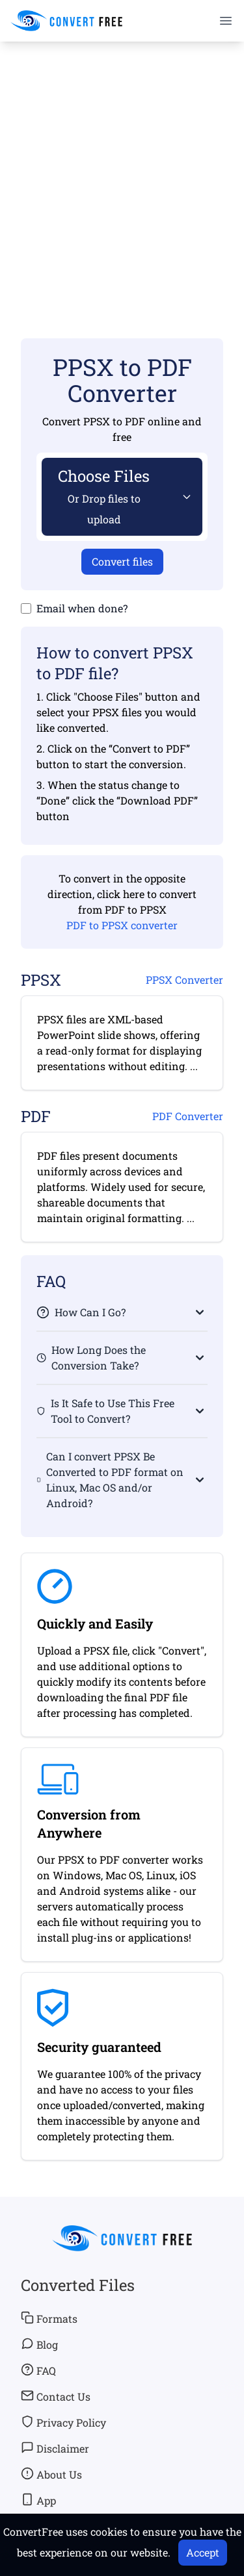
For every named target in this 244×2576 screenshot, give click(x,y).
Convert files (122, 561)
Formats (49, 2318)
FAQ (38, 2370)
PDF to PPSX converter (122, 925)
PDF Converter (187, 1116)
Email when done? (82, 608)
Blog (39, 2344)
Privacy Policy (63, 2422)
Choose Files (104, 496)
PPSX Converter (184, 979)
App (38, 2500)
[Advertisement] (122, 171)
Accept (202, 2552)
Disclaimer (55, 2448)
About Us (51, 2474)
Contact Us (55, 2396)
